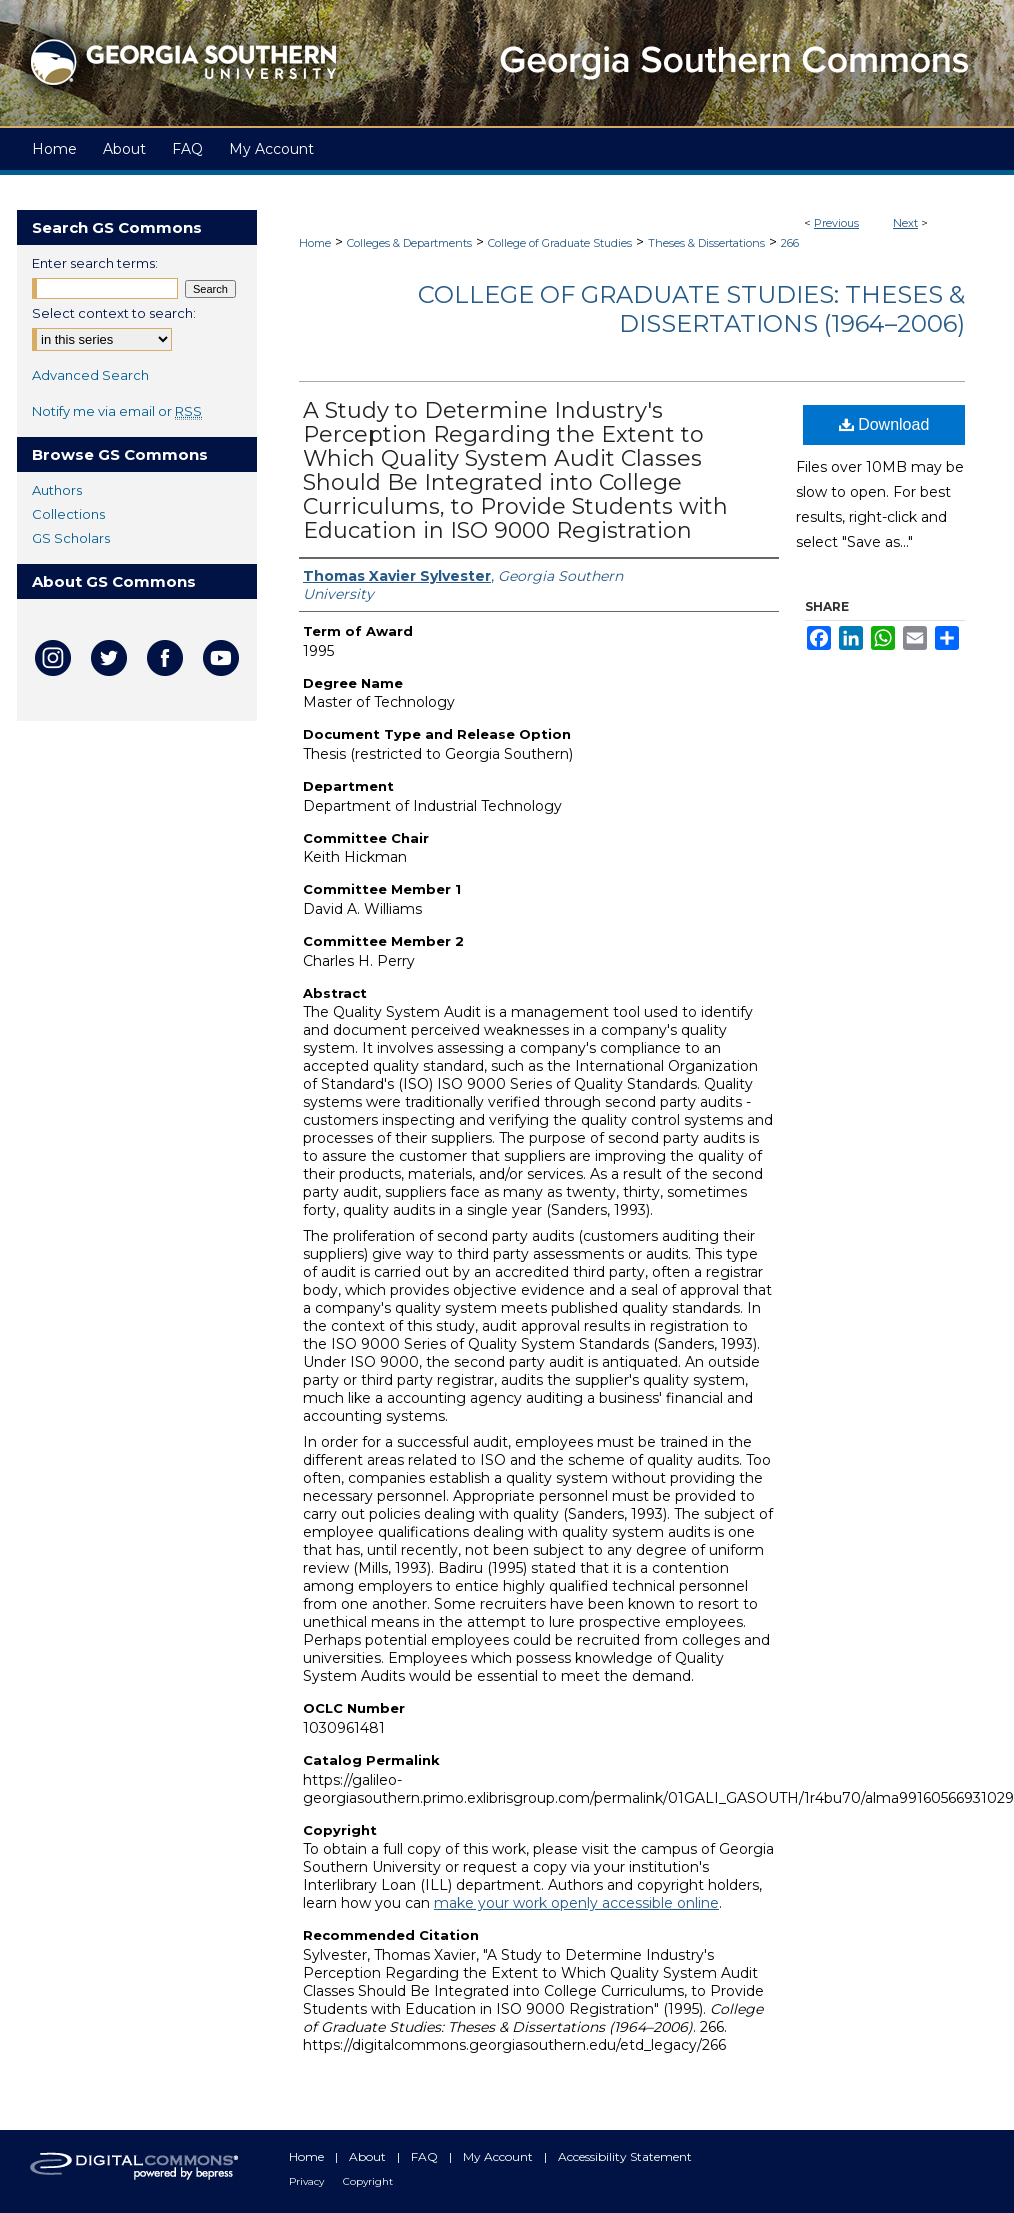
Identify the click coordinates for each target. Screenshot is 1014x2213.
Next (905, 223)
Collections (68, 514)
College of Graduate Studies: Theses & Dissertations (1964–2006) (691, 309)
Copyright (368, 2181)
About (369, 2156)
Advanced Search (90, 375)
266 (790, 243)
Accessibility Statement (625, 2156)
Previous (836, 223)
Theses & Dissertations (706, 243)
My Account (499, 2156)
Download (884, 424)
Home (315, 243)
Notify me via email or (117, 411)
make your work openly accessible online (576, 1903)
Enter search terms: (95, 263)
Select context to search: (114, 313)
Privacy (308, 2181)
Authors (57, 490)
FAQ (426, 2156)
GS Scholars (71, 538)
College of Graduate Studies (560, 243)
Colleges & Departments (409, 243)
